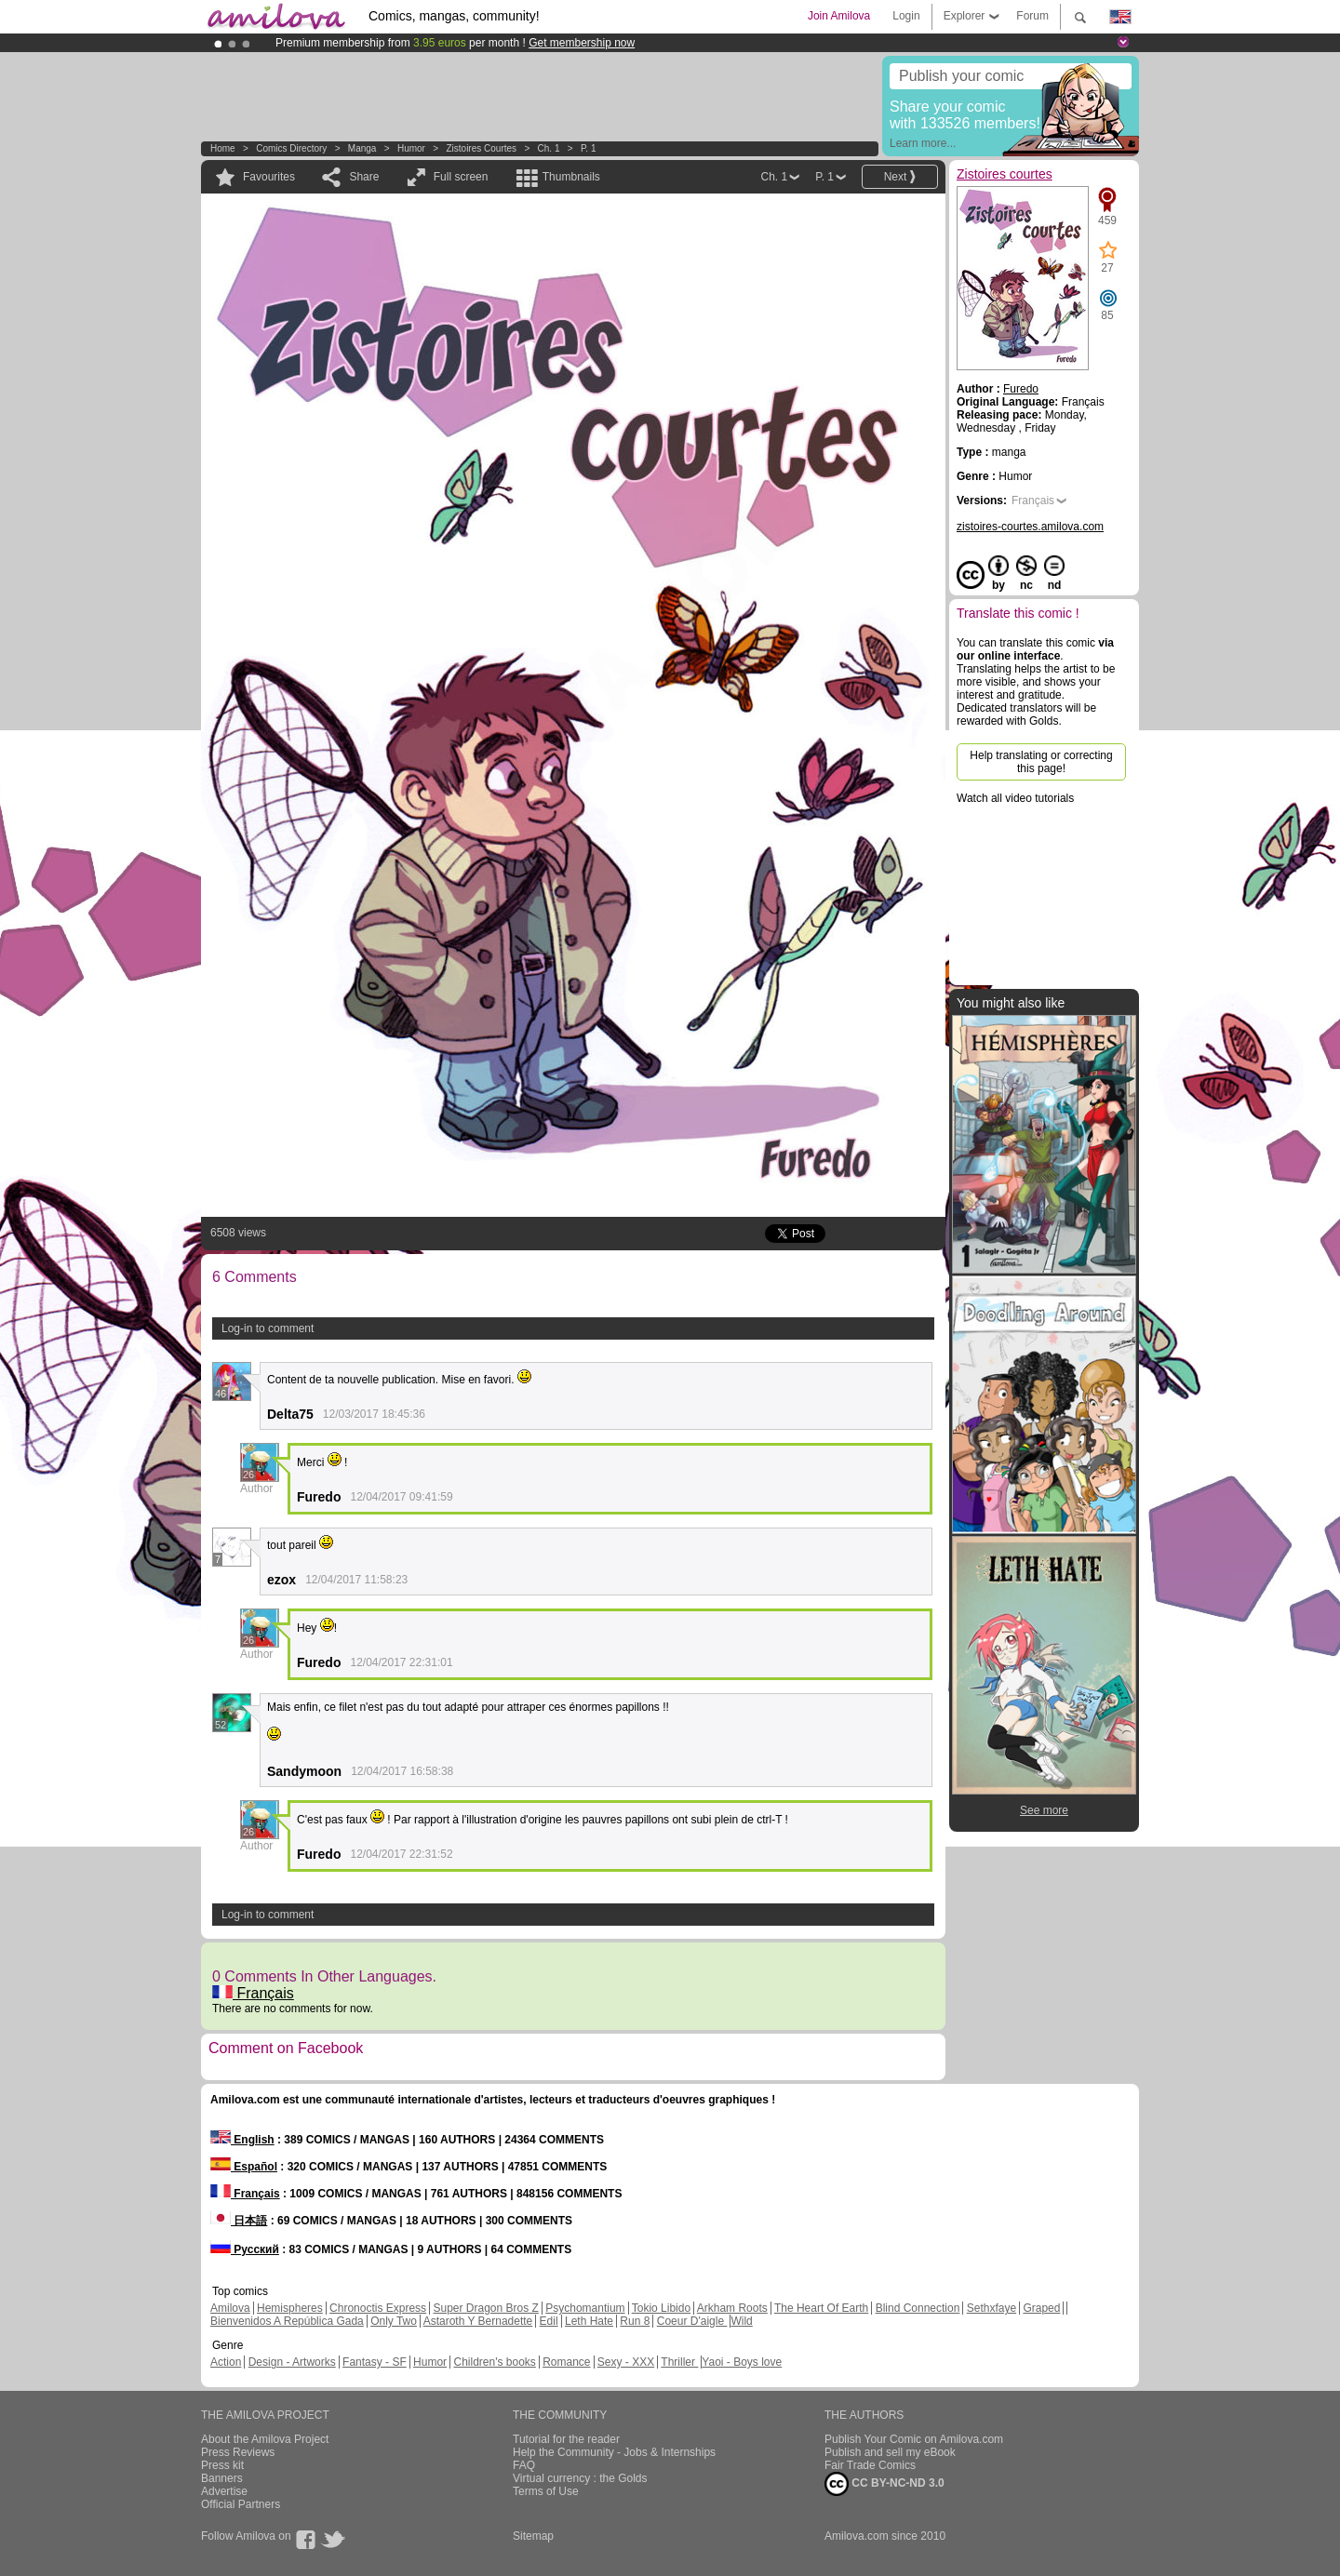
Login (905, 15)
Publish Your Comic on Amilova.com (913, 2439)
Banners (222, 2478)
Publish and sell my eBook (890, 2452)
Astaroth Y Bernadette (478, 2321)
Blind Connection (918, 2308)
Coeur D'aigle (692, 2321)
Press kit (222, 2465)
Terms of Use (546, 2491)
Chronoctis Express (377, 2308)
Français (253, 1993)
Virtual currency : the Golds (580, 2478)
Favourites (269, 176)
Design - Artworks (292, 2362)
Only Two (393, 2321)
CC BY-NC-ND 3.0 (884, 2484)
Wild (741, 2321)
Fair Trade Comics (870, 2465)
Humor (411, 148)
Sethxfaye (991, 2308)
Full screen (461, 176)
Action (225, 2362)
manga (362, 148)
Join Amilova (839, 15)
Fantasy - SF (374, 2362)
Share (364, 176)
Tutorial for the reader (566, 2439)
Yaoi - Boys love (742, 2362)
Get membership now (582, 42)
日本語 (238, 2220)
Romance (566, 2362)
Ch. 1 (549, 148)
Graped (1041, 2308)
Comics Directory (291, 148)
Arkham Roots (732, 2308)
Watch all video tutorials (1015, 798)
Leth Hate (589, 2321)
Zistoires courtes (481, 148)
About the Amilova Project (264, 2439)
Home (222, 148)
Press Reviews (238, 2452)
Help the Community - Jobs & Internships (614, 2452)
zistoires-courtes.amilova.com (1030, 526)
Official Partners (240, 2504)
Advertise (224, 2491)
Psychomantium (584, 2308)
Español (243, 2166)
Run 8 (635, 2321)
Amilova (230, 2308)
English (242, 2139)
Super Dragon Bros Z (485, 2308)
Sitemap (533, 2536)
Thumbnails (571, 176)
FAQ (524, 2465)
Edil (549, 2321)
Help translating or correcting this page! (1041, 762)
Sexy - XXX (625, 2362)
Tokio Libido (661, 2308)
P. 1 (588, 148)
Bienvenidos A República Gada (287, 2321)
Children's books (494, 2362)
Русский (244, 2249)
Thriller (679, 2362)
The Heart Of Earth (821, 2308)
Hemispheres (290, 2308)
